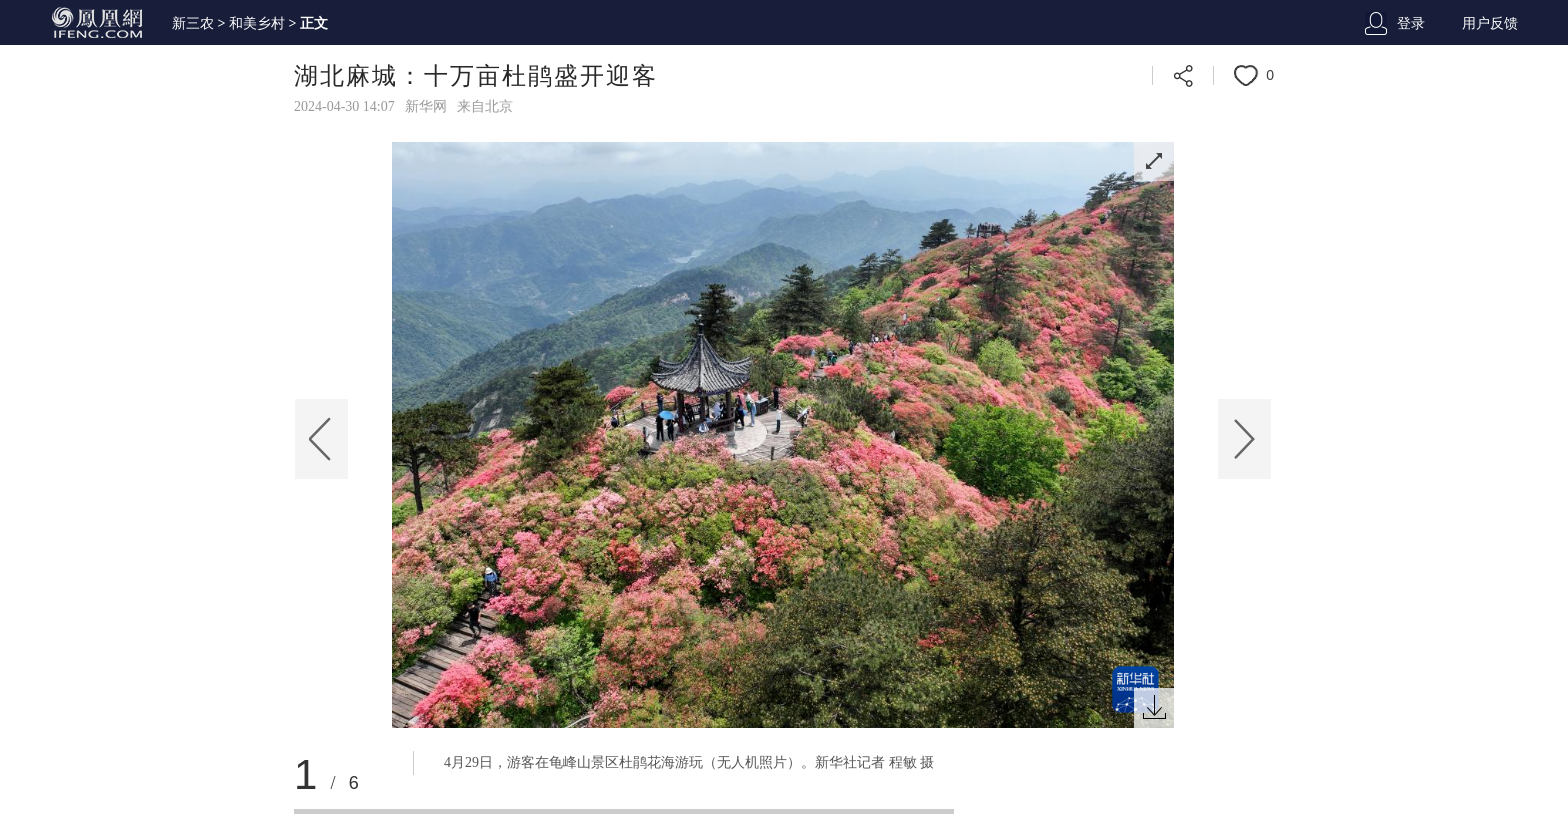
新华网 (426, 106)
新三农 (193, 23)
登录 (1411, 23)
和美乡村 (257, 23)
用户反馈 (1490, 23)
